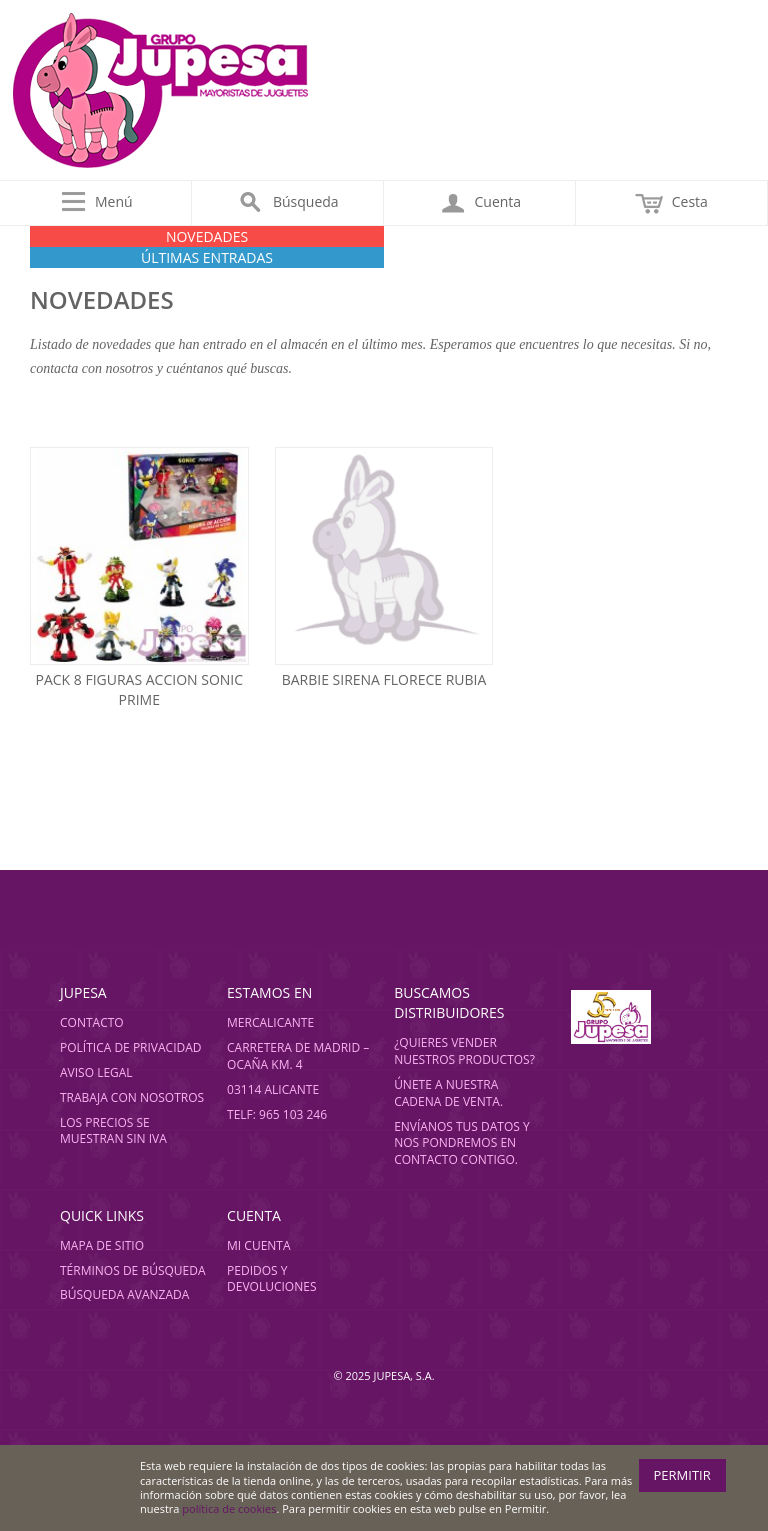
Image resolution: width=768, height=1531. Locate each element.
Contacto (92, 1022)
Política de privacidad (131, 1047)
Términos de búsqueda (133, 1270)
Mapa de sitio (102, 1245)
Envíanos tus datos (457, 1126)
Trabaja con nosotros (132, 1097)
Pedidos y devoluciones (271, 1279)
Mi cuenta (258, 1245)
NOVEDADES (207, 236)
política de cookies (229, 1508)
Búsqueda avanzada (124, 1294)
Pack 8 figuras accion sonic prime (139, 689)
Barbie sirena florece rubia (384, 679)
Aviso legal (96, 1072)
